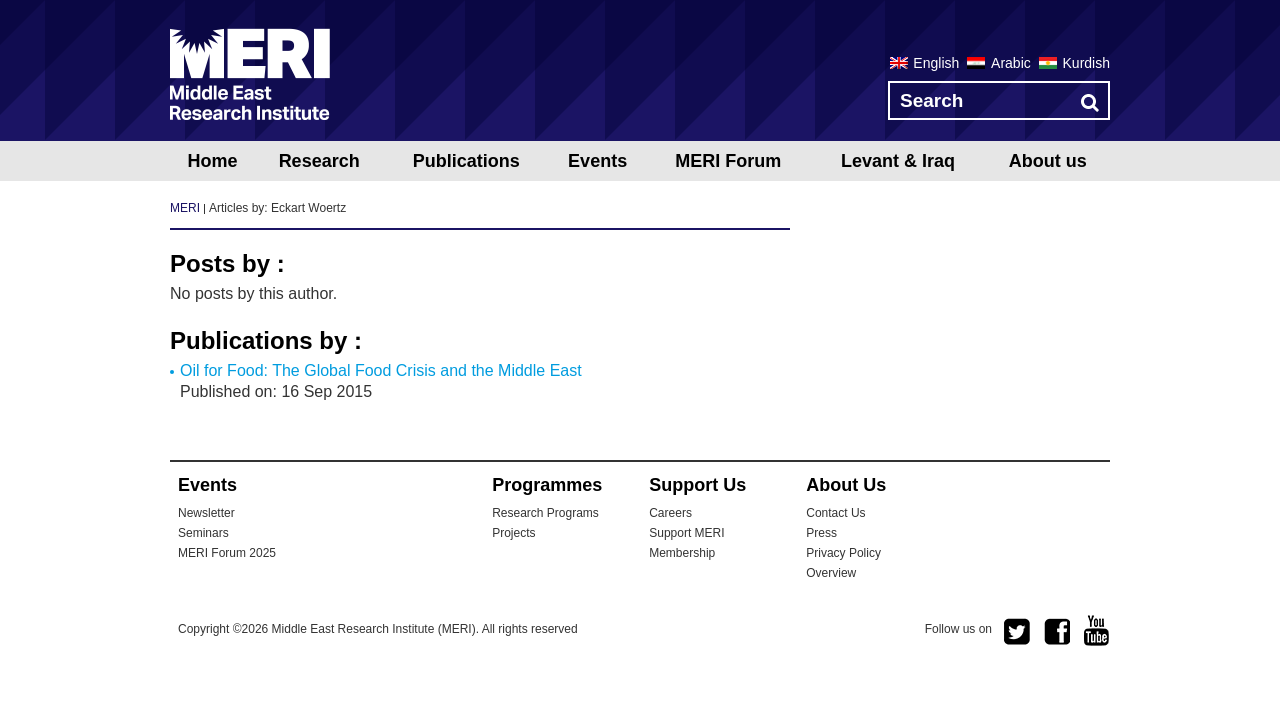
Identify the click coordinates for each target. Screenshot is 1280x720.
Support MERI (686, 533)
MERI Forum (728, 161)
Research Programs (545, 513)
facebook (1057, 632)
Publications (466, 161)
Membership (682, 553)
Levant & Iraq (898, 161)
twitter (1017, 632)
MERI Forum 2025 (227, 553)
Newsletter (206, 513)
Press (821, 533)
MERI (250, 74)
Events (597, 161)
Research (319, 161)
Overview (831, 573)
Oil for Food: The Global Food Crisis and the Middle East (381, 370)
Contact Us (835, 513)
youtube (1097, 630)
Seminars (203, 533)
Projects (513, 533)
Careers (670, 513)
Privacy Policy (843, 553)
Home (212, 161)
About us (1048, 161)
